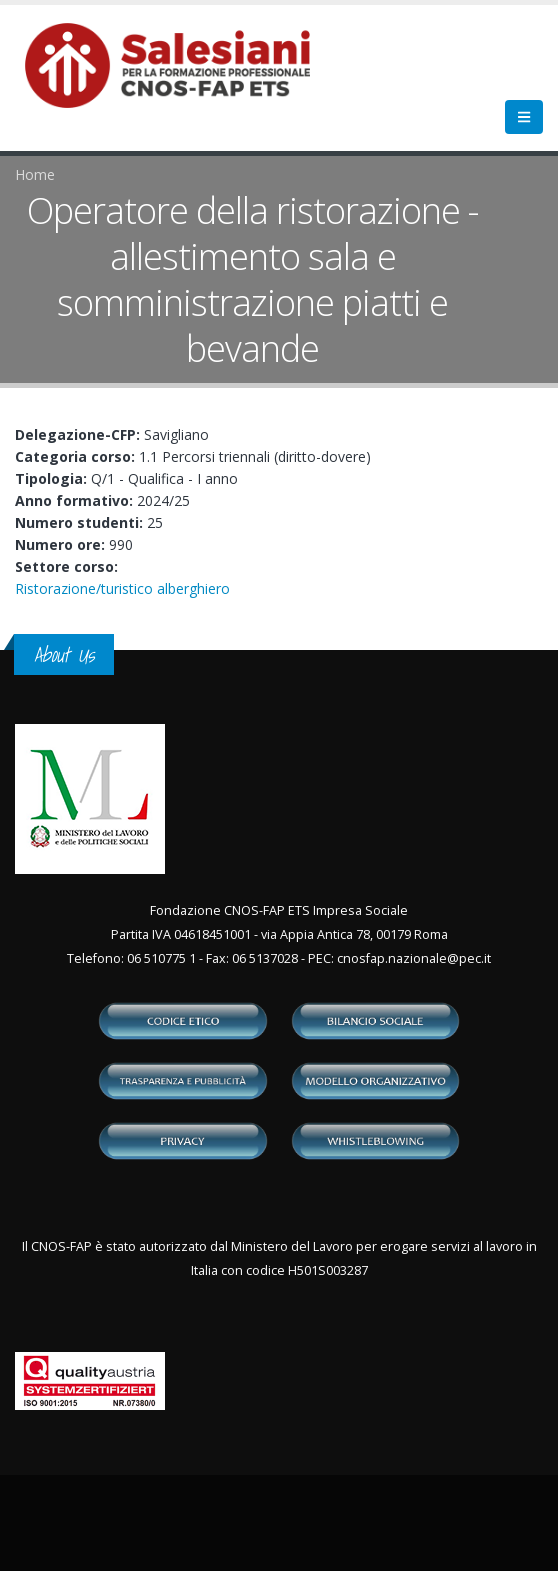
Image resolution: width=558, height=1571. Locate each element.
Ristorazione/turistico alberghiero (122, 588)
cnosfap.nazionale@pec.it (414, 958)
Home (35, 174)
